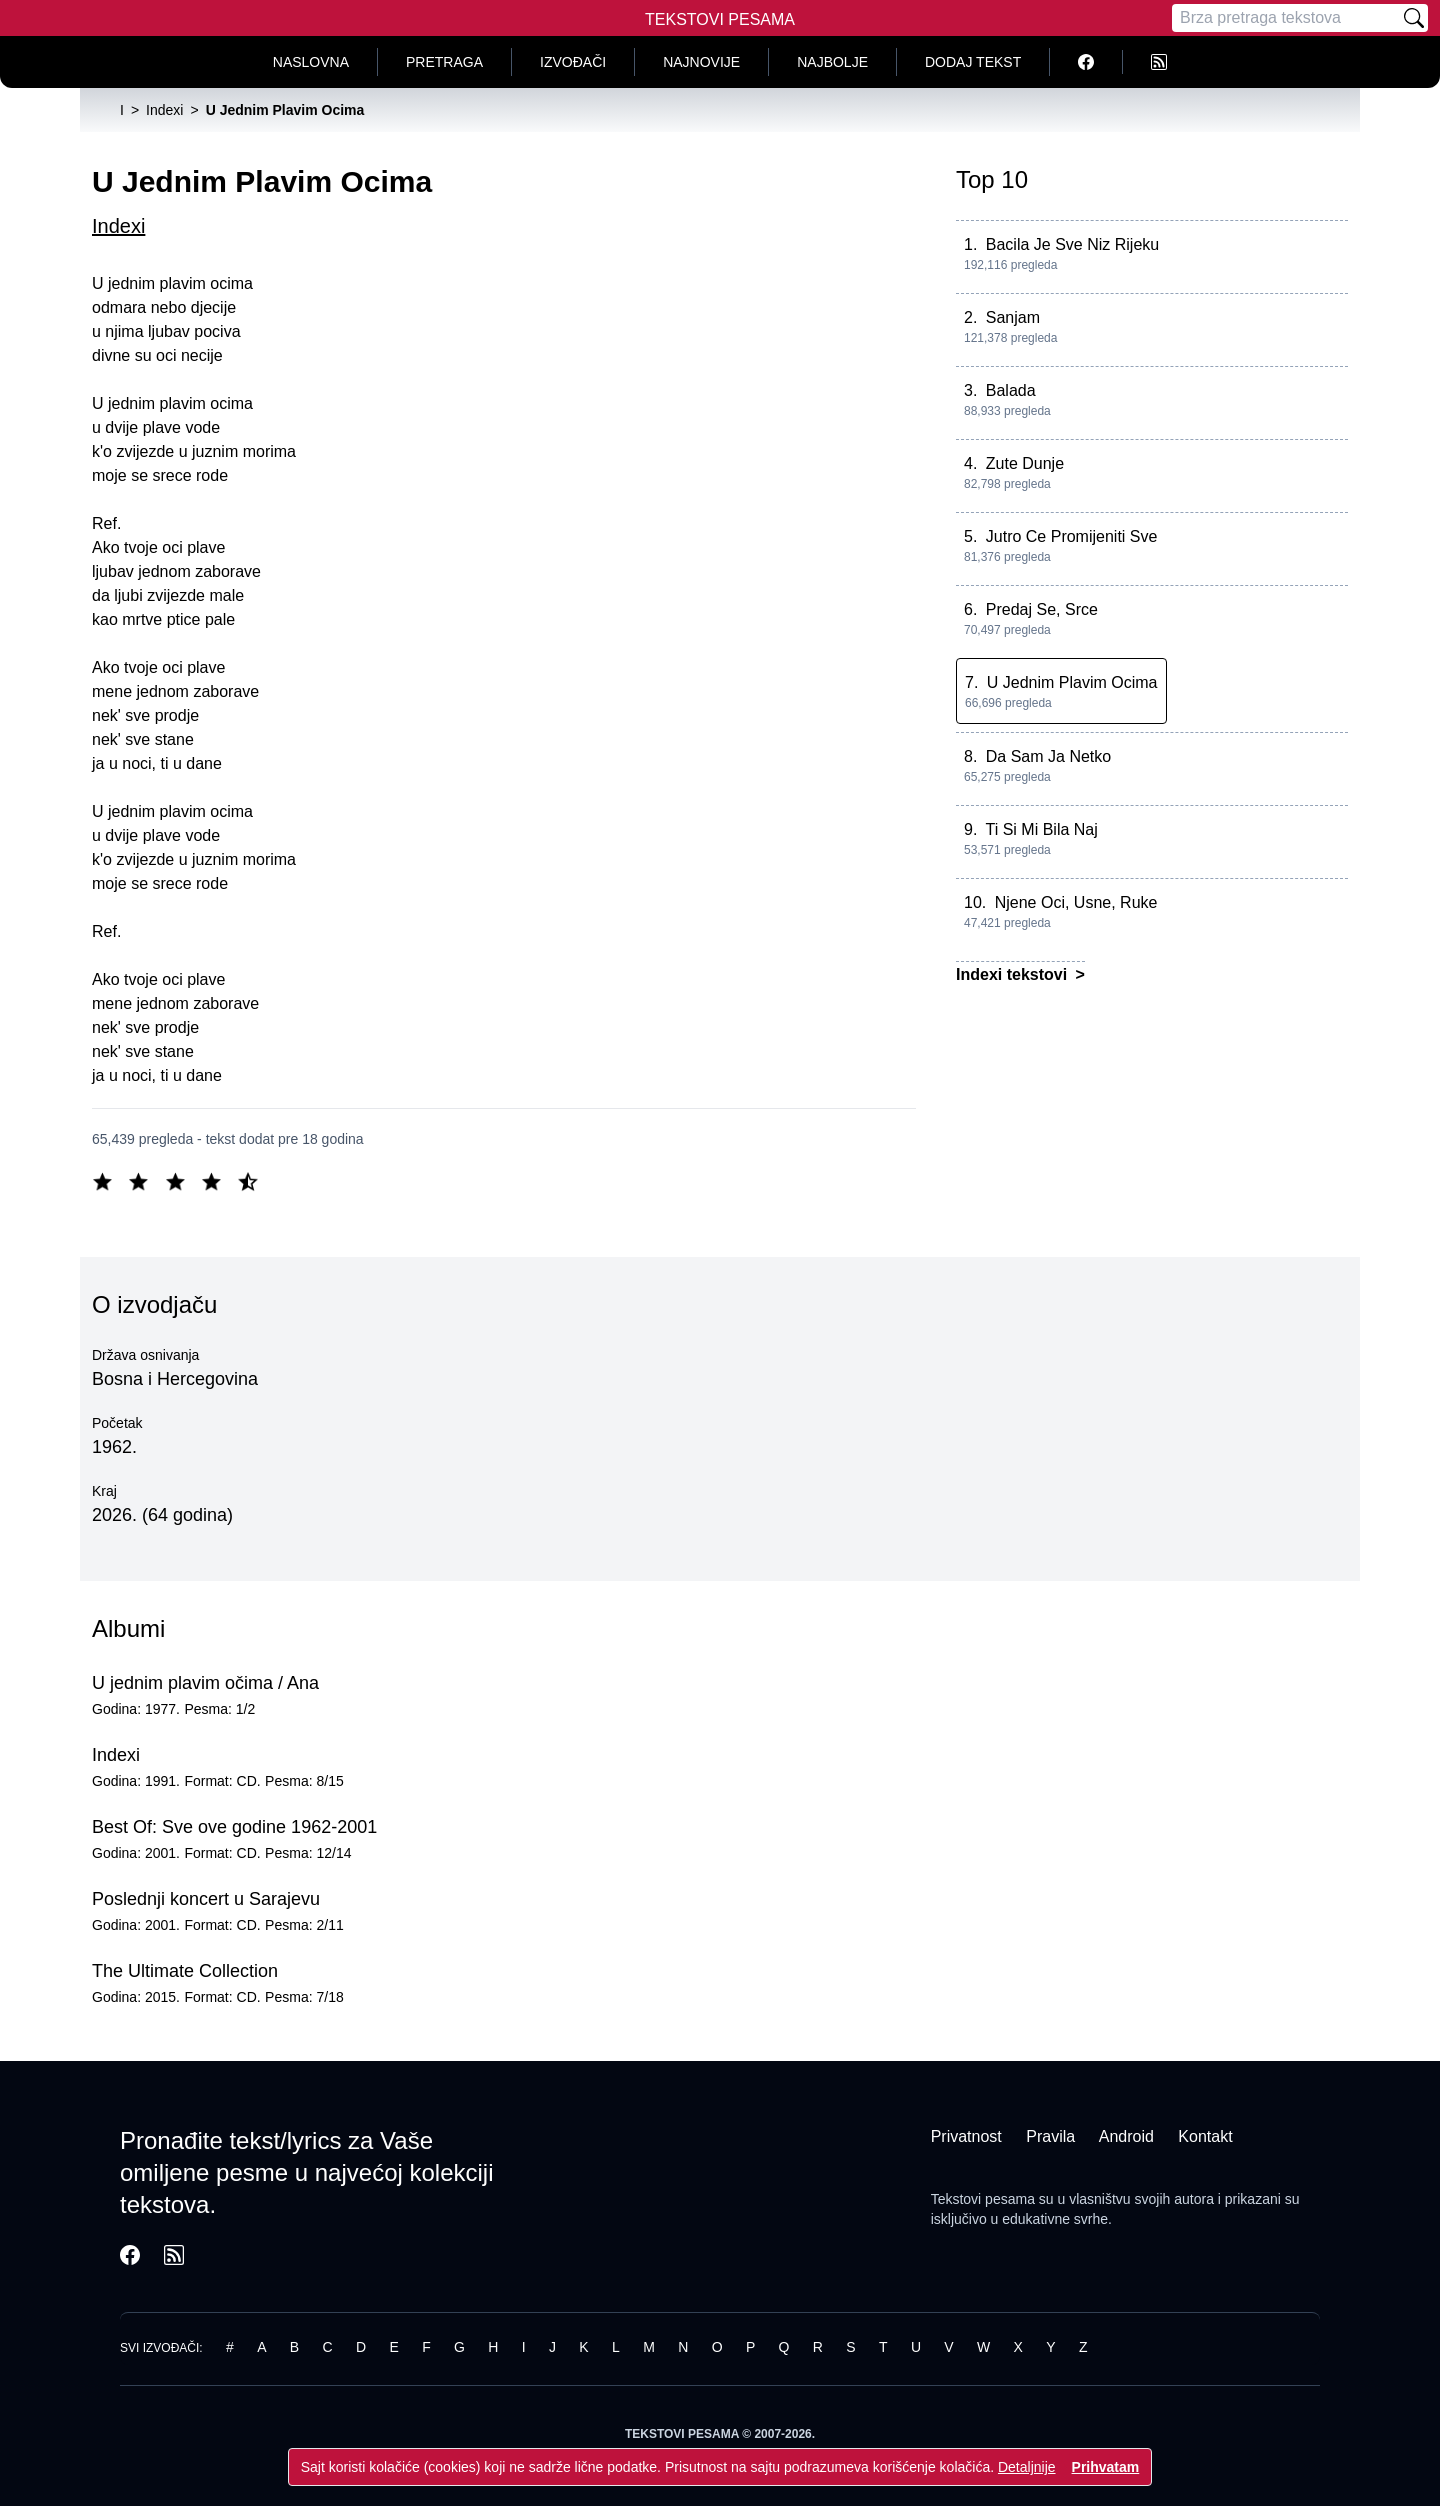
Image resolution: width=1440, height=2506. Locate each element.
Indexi (118, 226)
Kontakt (1205, 2136)
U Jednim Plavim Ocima (1072, 682)
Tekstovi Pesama (720, 19)
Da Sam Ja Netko (1048, 756)
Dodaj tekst (973, 62)
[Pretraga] (1286, 18)
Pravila (1050, 2136)
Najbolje (832, 62)
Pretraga (444, 62)
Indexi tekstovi (1014, 974)
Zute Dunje (1025, 463)
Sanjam (1013, 317)
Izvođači (573, 62)
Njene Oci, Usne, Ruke (1076, 902)
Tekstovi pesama (983, 2199)
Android (1126, 2136)
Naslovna (311, 62)
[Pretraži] (1414, 18)
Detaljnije (1027, 2467)
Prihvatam (1106, 2467)
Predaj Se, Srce (1042, 609)
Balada (1011, 390)
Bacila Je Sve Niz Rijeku (1072, 244)
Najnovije (701, 62)
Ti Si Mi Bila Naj (1042, 829)
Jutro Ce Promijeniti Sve (1072, 536)
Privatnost (966, 2136)
